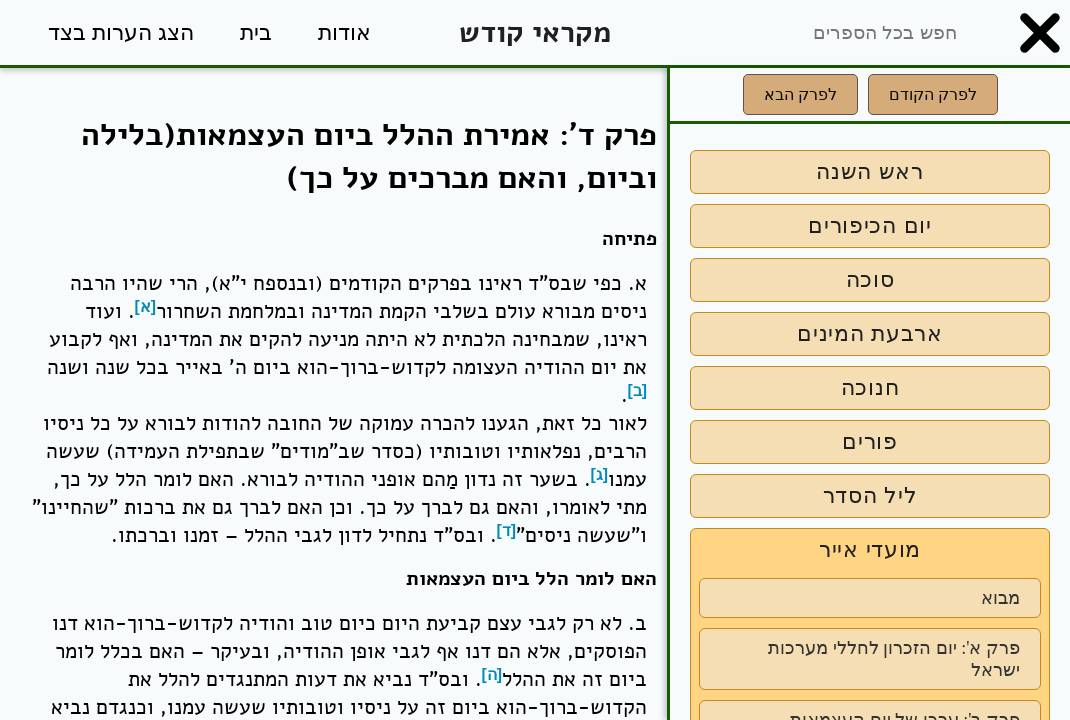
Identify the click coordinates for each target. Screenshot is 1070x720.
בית (256, 32)
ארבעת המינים (870, 333)
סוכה (870, 279)
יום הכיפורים (870, 225)
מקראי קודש (535, 32)
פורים (870, 441)
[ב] (638, 390)
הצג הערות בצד (121, 32)
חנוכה (870, 387)
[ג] (600, 474)
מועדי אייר (870, 549)
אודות (344, 32)
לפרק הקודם (933, 94)
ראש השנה (870, 171)
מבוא (1000, 598)
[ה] (492, 674)
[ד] (507, 530)
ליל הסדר (870, 495)
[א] (146, 306)
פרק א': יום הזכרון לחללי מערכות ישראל (894, 659)
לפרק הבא (800, 94)
